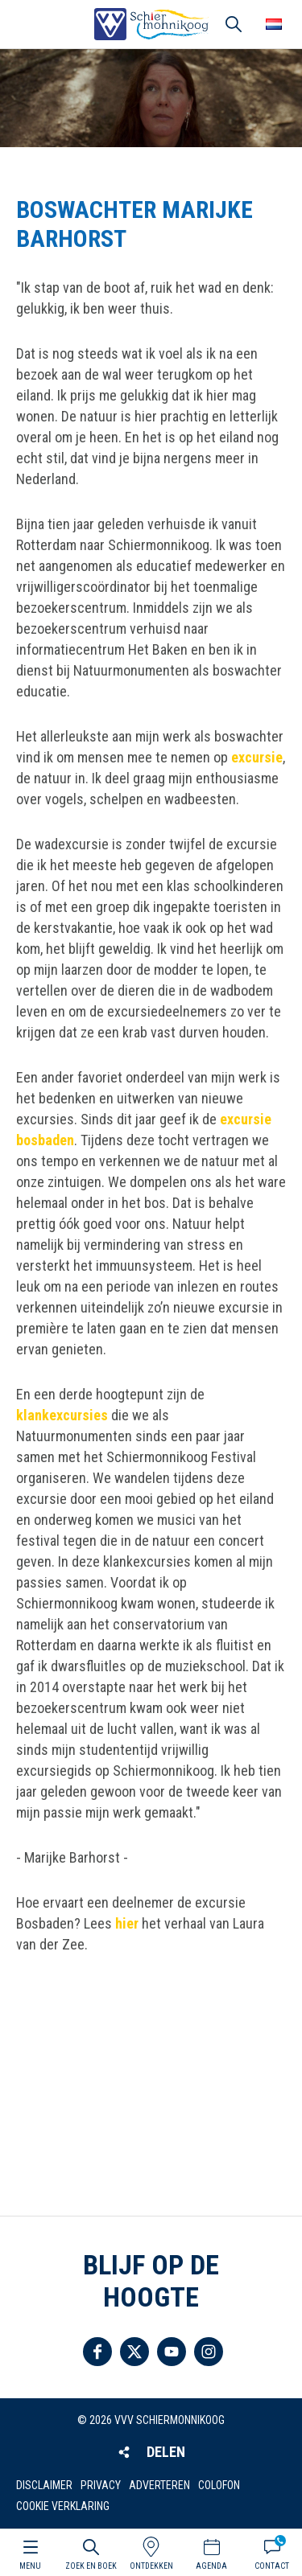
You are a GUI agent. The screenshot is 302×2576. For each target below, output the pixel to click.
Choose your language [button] (274, 24)
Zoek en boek (91, 2566)
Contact (271, 2566)
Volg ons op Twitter (134, 2351)
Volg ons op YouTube (171, 2351)
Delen (166, 2451)
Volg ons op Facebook (97, 2351)
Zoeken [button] (233, 24)
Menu (30, 2566)
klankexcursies (62, 1415)
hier (127, 1923)
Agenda (211, 2566)
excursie (257, 757)
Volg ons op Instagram (208, 2351)
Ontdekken (151, 2566)
